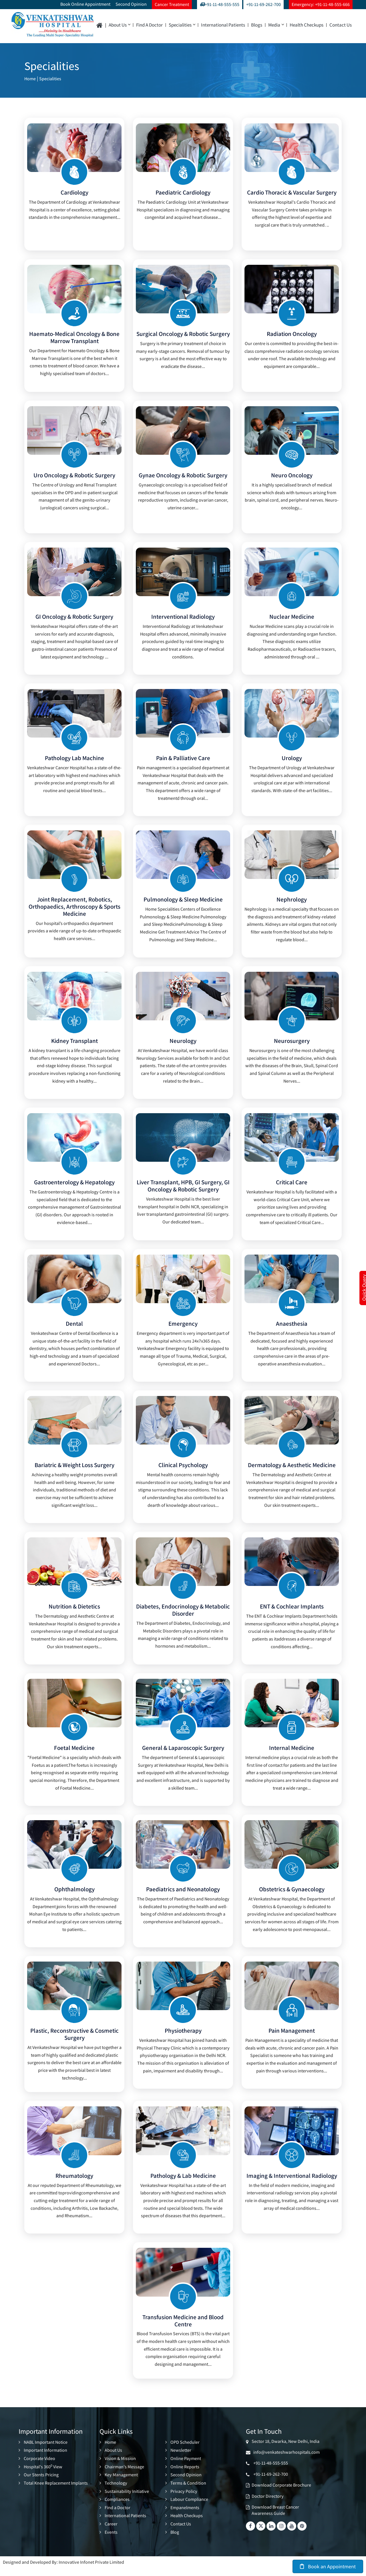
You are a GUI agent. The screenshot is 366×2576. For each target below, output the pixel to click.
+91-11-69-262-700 (263, 4)
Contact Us (340, 25)
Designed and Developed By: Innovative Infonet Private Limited (63, 2570)
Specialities (182, 25)
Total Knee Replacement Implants (56, 2491)
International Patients (223, 25)
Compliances (117, 2508)
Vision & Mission (120, 2467)
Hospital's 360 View (43, 2475)
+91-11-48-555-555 (219, 4)
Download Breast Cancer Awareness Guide (275, 2519)
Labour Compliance (189, 2508)
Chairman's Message (124, 2475)
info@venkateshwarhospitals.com (286, 2461)
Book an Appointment (328, 2566)
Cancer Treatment (172, 4)
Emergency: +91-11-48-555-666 (321, 4)
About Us (119, 25)
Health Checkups (306, 25)
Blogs (256, 25)
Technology (116, 2491)
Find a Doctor (149, 25)
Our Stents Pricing (41, 2483)
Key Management (121, 2483)
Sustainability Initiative (127, 2500)
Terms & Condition (188, 2491)
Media (276, 25)
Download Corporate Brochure (281, 2494)
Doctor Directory (268, 2505)
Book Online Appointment (85, 4)
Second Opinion (131, 4)
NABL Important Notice (45, 2451)
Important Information (45, 2459)
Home (30, 78)
